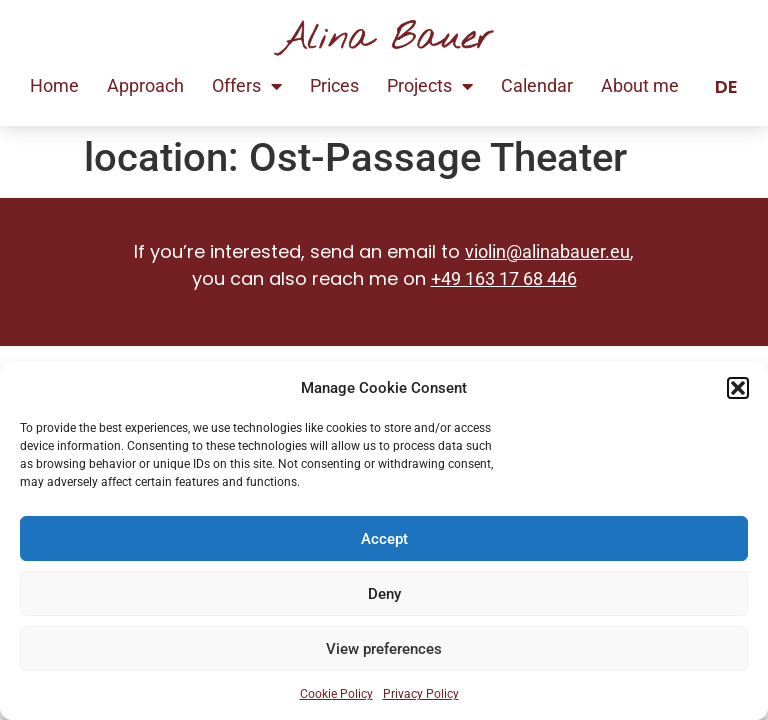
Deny (384, 594)
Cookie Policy (336, 694)
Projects (430, 86)
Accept (384, 539)
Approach (145, 85)
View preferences (384, 649)
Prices (334, 85)
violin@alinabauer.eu (547, 251)
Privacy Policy (421, 694)
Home (54, 85)
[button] (738, 388)
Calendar (537, 85)
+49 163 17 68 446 (504, 278)
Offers (247, 86)
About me (640, 85)
